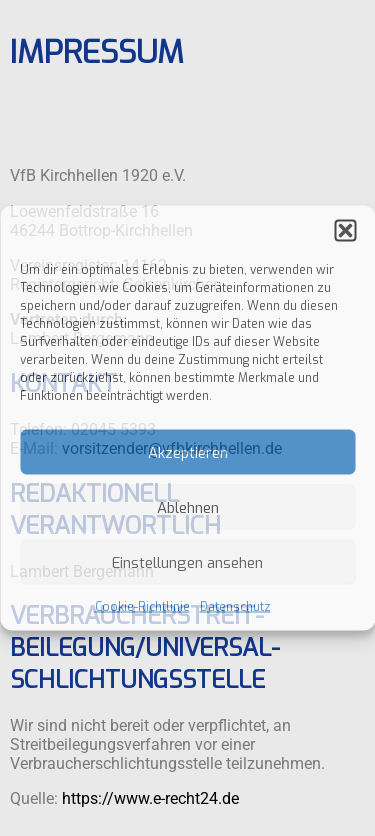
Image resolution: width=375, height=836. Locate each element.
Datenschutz (235, 607)
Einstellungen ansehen (187, 562)
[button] (345, 231)
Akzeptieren (188, 452)
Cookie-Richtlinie (142, 607)
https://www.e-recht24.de (150, 800)
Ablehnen (188, 507)
